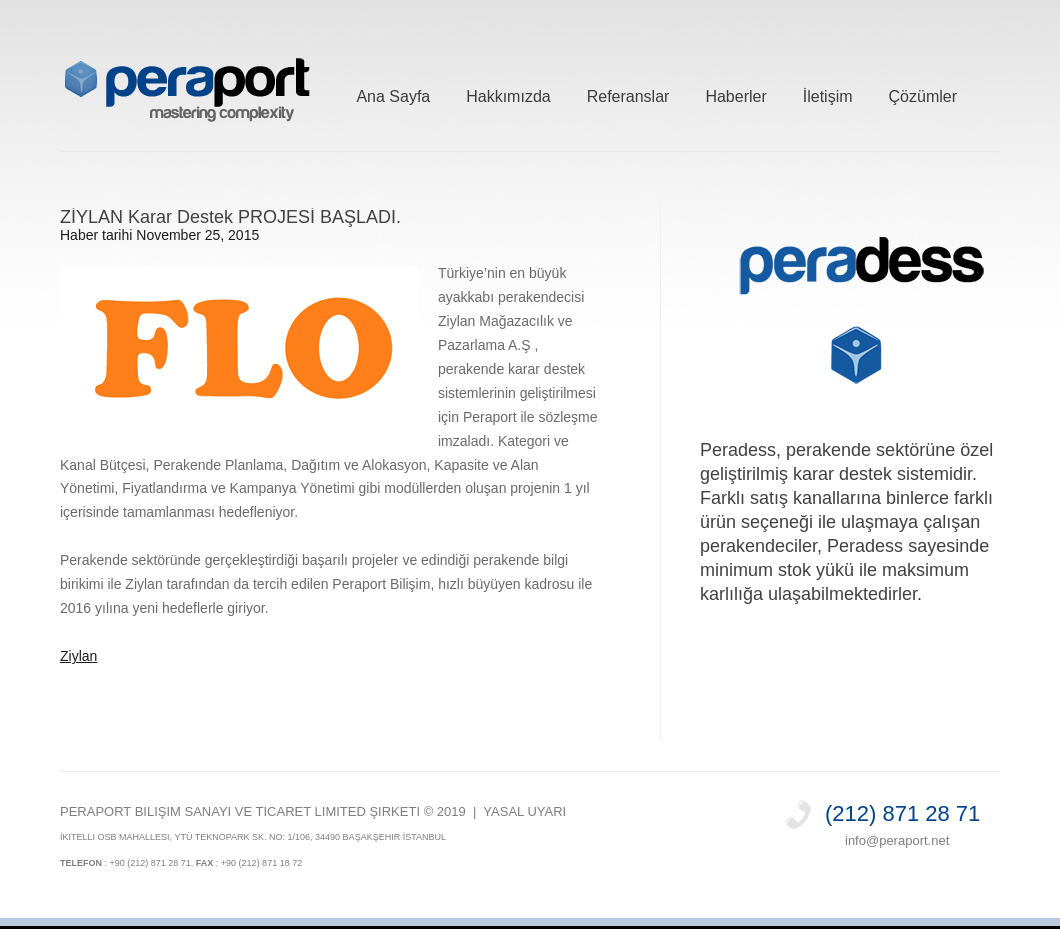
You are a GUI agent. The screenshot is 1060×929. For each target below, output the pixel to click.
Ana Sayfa (393, 93)
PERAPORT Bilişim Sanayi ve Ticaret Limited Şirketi (240, 811)
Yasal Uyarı (524, 811)
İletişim (828, 93)
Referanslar (628, 93)
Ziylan (78, 656)
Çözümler (923, 93)
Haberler (735, 93)
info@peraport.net (897, 840)
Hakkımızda (508, 93)
